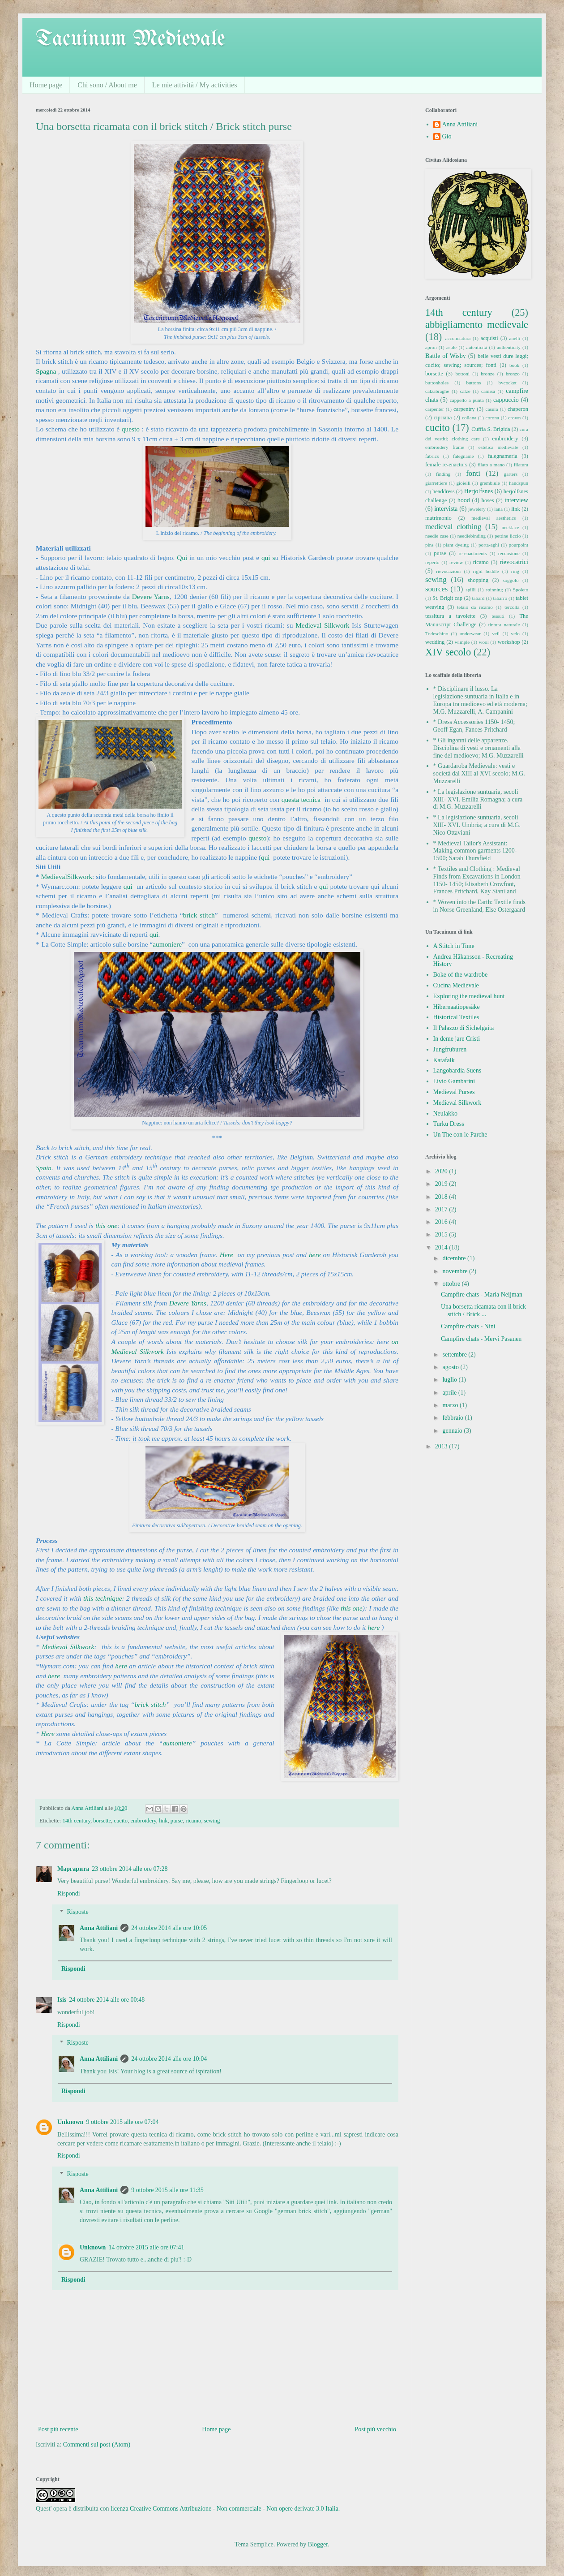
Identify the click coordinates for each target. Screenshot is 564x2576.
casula (491, 409)
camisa (488, 391)
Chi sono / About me (107, 85)
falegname (463, 456)
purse (177, 1821)
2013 (442, 1446)
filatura (521, 464)
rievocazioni (448, 571)
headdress (443, 491)
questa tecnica (301, 799)
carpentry (464, 409)
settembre (455, 1354)
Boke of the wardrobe (460, 974)
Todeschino (436, 633)
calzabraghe (437, 391)
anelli (514, 338)
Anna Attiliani (99, 1928)
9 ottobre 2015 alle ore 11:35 (167, 2190)
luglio (450, 1379)
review (456, 562)
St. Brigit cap (447, 598)
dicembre (454, 1258)
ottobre (451, 1283)
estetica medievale (498, 447)
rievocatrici (514, 562)
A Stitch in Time (453, 946)
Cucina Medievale (456, 985)
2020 (442, 1171)
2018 (442, 1196)
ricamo (193, 1821)
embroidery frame (444, 447)
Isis (61, 1999)
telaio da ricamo (475, 607)
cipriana (443, 417)
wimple (462, 642)
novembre (455, 1271)
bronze (487, 373)
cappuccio (506, 399)
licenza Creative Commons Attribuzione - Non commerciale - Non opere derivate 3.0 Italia (224, 2508)
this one (106, 1225)
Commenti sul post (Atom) (97, 2444)
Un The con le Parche (460, 1134)
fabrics (432, 456)
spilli (470, 589)
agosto (451, 1367)
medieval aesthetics (493, 518)
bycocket (508, 382)
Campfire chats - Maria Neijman (481, 1294)
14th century (76, 1821)
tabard (478, 598)
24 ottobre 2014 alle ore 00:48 (107, 1999)
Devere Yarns (151, 596)
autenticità (476, 347)
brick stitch (199, 915)
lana (498, 509)
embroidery (143, 1821)
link (163, 1821)
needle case (437, 535)
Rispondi (68, 1893)
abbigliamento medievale (476, 324)
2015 (442, 1234)
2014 (442, 1247)
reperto (432, 562)
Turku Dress (448, 1123)
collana (469, 417)
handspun (518, 483)
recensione (509, 553)
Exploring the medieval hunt (469, 996)
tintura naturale (504, 624)
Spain (43, 1168)
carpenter (434, 409)
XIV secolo (448, 652)
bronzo (513, 373)
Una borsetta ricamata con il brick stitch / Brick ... (483, 1310)
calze (465, 391)
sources (436, 589)
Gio (447, 136)
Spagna (46, 371)
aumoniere (167, 944)
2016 (442, 1222)
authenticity (509, 347)
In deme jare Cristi (456, 1038)
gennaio (453, 1430)
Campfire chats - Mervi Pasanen (481, 1338)
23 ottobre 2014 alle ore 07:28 (129, 1868)
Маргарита (73, 1868)
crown (514, 417)
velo (515, 633)
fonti (473, 473)
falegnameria (502, 456)
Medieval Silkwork (322, 625)
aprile (450, 1392)
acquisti (489, 338)
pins (429, 544)
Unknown (70, 2122)
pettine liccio (508, 535)
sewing (212, 1821)
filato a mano (491, 464)
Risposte (77, 1911)
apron (430, 347)
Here (227, 1254)
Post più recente (58, 2429)
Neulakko (445, 1113)
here (315, 1254)
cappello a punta (467, 400)
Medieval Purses (454, 1092)
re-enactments (473, 553)
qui (267, 557)
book (514, 365)
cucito (121, 1821)
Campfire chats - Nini (468, 1326)
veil (496, 633)
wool (483, 642)
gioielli (463, 483)
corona (492, 417)
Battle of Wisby (445, 356)
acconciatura (458, 338)
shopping (478, 580)
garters (510, 474)
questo (131, 429)
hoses (488, 500)
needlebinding (471, 535)
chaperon (518, 409)
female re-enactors (446, 464)
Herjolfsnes (478, 491)
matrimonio (438, 518)
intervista (445, 508)
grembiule (489, 483)
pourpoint (519, 544)
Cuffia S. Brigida (490, 429)
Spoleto (520, 589)
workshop (509, 642)
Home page (46, 85)
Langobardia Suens (457, 1070)
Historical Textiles (456, 1017)
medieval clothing (453, 526)
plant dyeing (456, 544)
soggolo (510, 580)
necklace (510, 527)
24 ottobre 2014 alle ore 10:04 (169, 2058)
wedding (434, 642)
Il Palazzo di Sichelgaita (463, 1028)
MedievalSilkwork (67, 876)
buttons (473, 382)
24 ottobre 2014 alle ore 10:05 (169, 1928)
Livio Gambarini (454, 1081)
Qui (182, 557)
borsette (102, 1821)
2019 (442, 1183)
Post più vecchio (375, 2429)
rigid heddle (486, 571)
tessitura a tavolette (450, 616)
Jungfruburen (450, 1049)
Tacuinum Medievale (130, 39)
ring (515, 571)
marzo (450, 1405)
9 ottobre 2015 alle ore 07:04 (122, 2122)
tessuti (497, 616)
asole (451, 347)
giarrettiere (436, 483)
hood (463, 500)
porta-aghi (489, 544)
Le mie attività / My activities (194, 85)
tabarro (500, 598)
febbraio (453, 1417)
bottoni (462, 373)
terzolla (512, 607)
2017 (442, 1209)
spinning (494, 589)
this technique (102, 1598)
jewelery (477, 509)
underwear (470, 633)
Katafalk (444, 1060)
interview (516, 500)
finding (443, 474)
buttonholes (437, 382)
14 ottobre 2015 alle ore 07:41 (146, 2247)
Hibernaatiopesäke (456, 1007)
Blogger (318, 2544)
